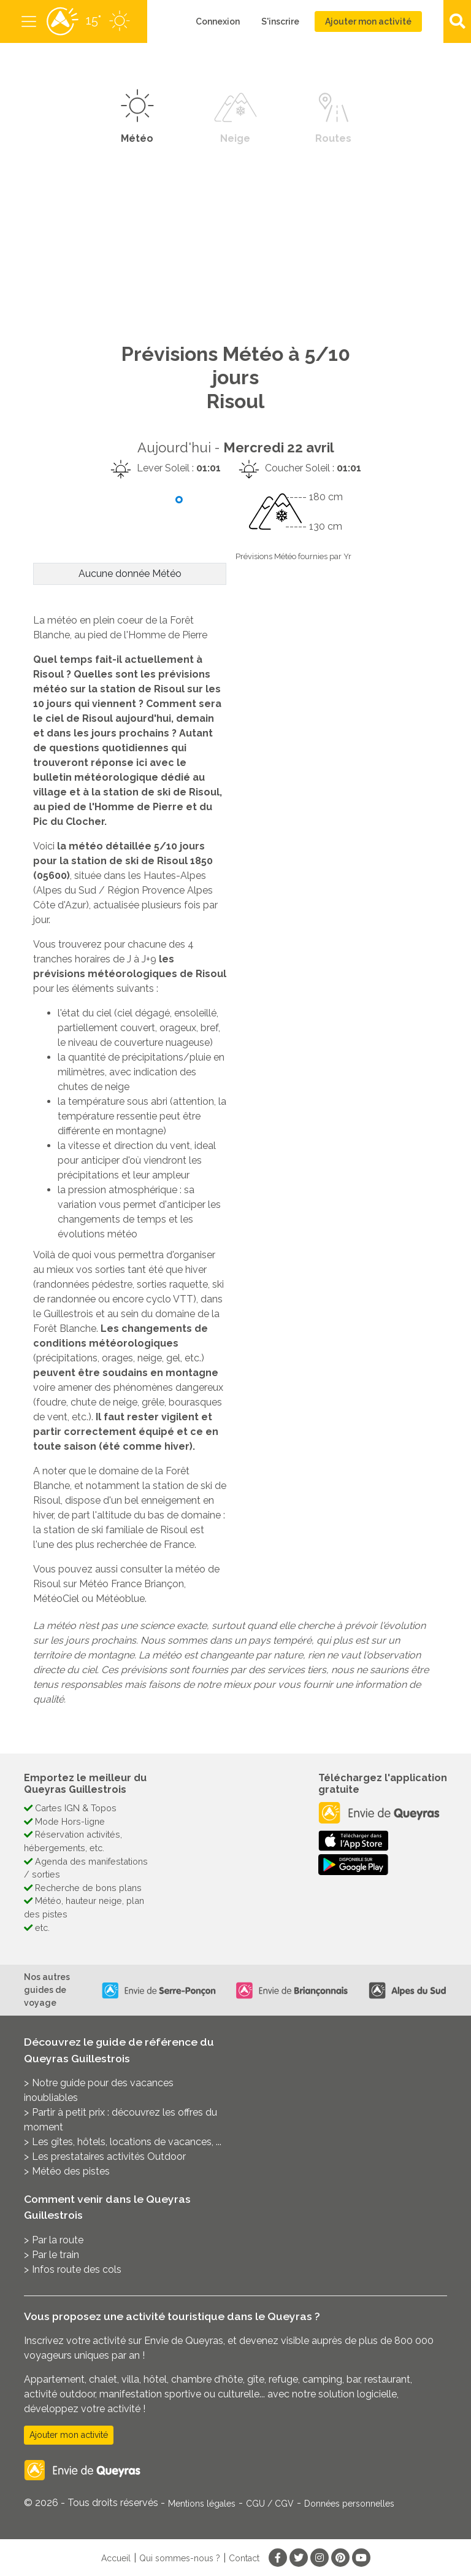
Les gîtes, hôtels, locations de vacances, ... (126, 2142)
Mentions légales (202, 2503)
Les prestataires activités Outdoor (109, 2156)
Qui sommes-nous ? (179, 2558)
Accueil (116, 2558)
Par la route (57, 2240)
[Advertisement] (235, 244)
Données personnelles (349, 2503)
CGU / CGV (270, 2503)
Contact (244, 2558)
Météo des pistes (71, 2171)
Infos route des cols (76, 2269)
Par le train (55, 2255)
